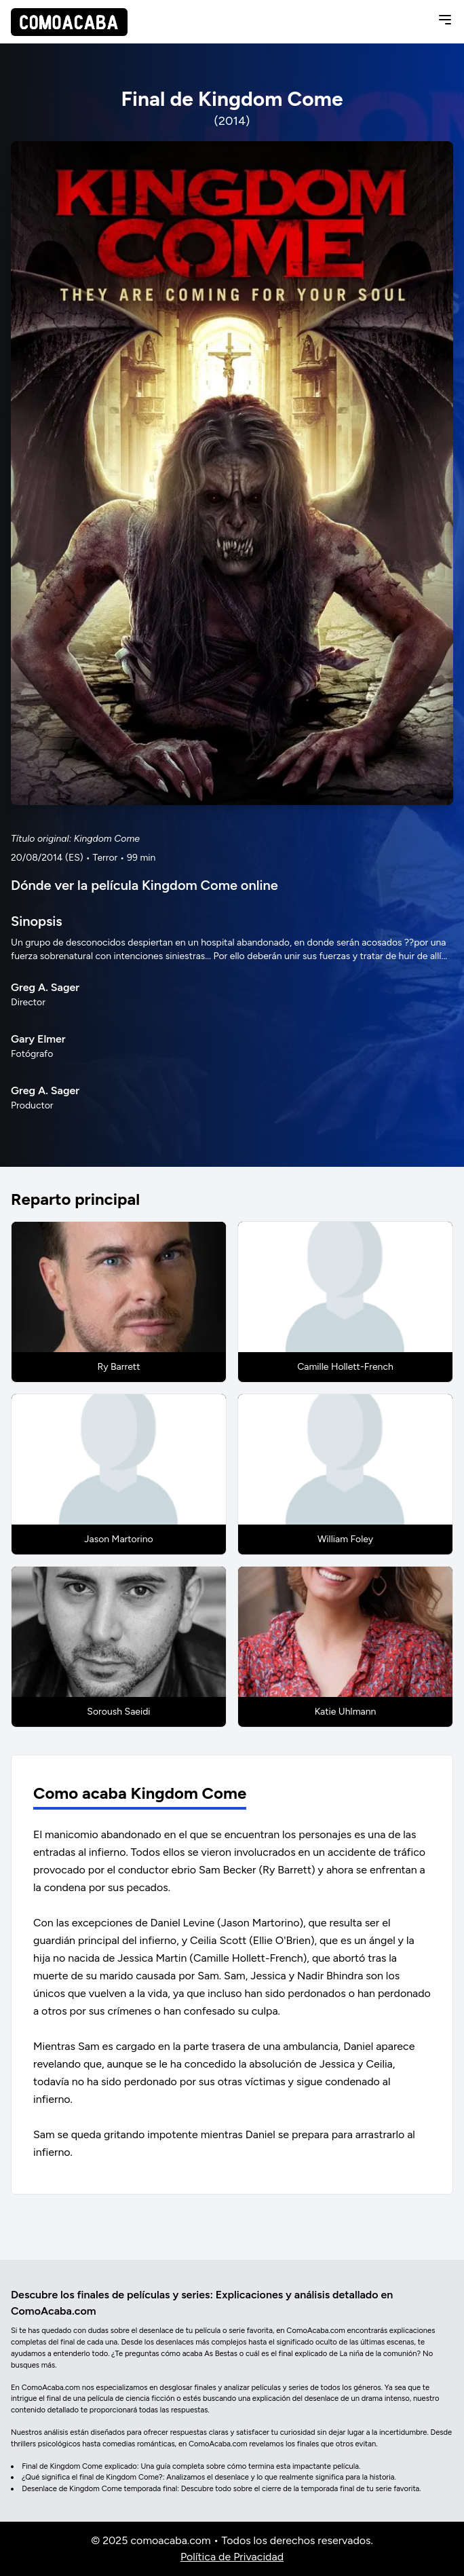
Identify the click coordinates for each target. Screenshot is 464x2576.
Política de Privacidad (232, 2556)
